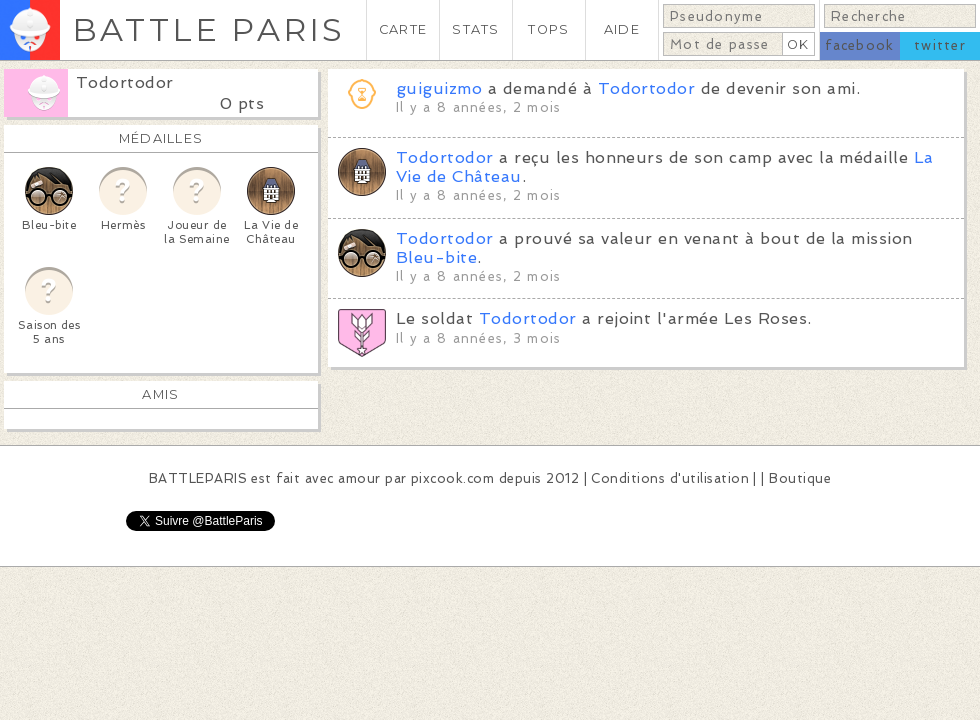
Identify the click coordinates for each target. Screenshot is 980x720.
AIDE (622, 29)
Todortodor (125, 82)
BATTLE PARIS (208, 29)
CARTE (403, 29)
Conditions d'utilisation (670, 478)
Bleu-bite (436, 257)
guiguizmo (439, 88)
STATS (475, 29)
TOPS (548, 29)
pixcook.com (452, 478)
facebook (859, 45)
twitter (940, 45)
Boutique (800, 478)
